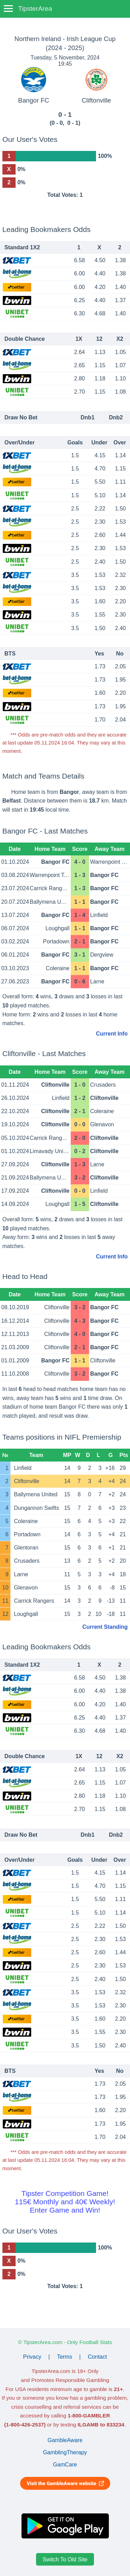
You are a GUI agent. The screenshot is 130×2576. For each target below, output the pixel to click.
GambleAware (65, 2440)
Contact (97, 2357)
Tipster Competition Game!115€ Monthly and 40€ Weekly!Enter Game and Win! (65, 2201)
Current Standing (105, 1627)
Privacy (32, 2357)
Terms (64, 2357)
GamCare (65, 2465)
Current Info (112, 1034)
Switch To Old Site (65, 2559)
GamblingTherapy (65, 2452)
